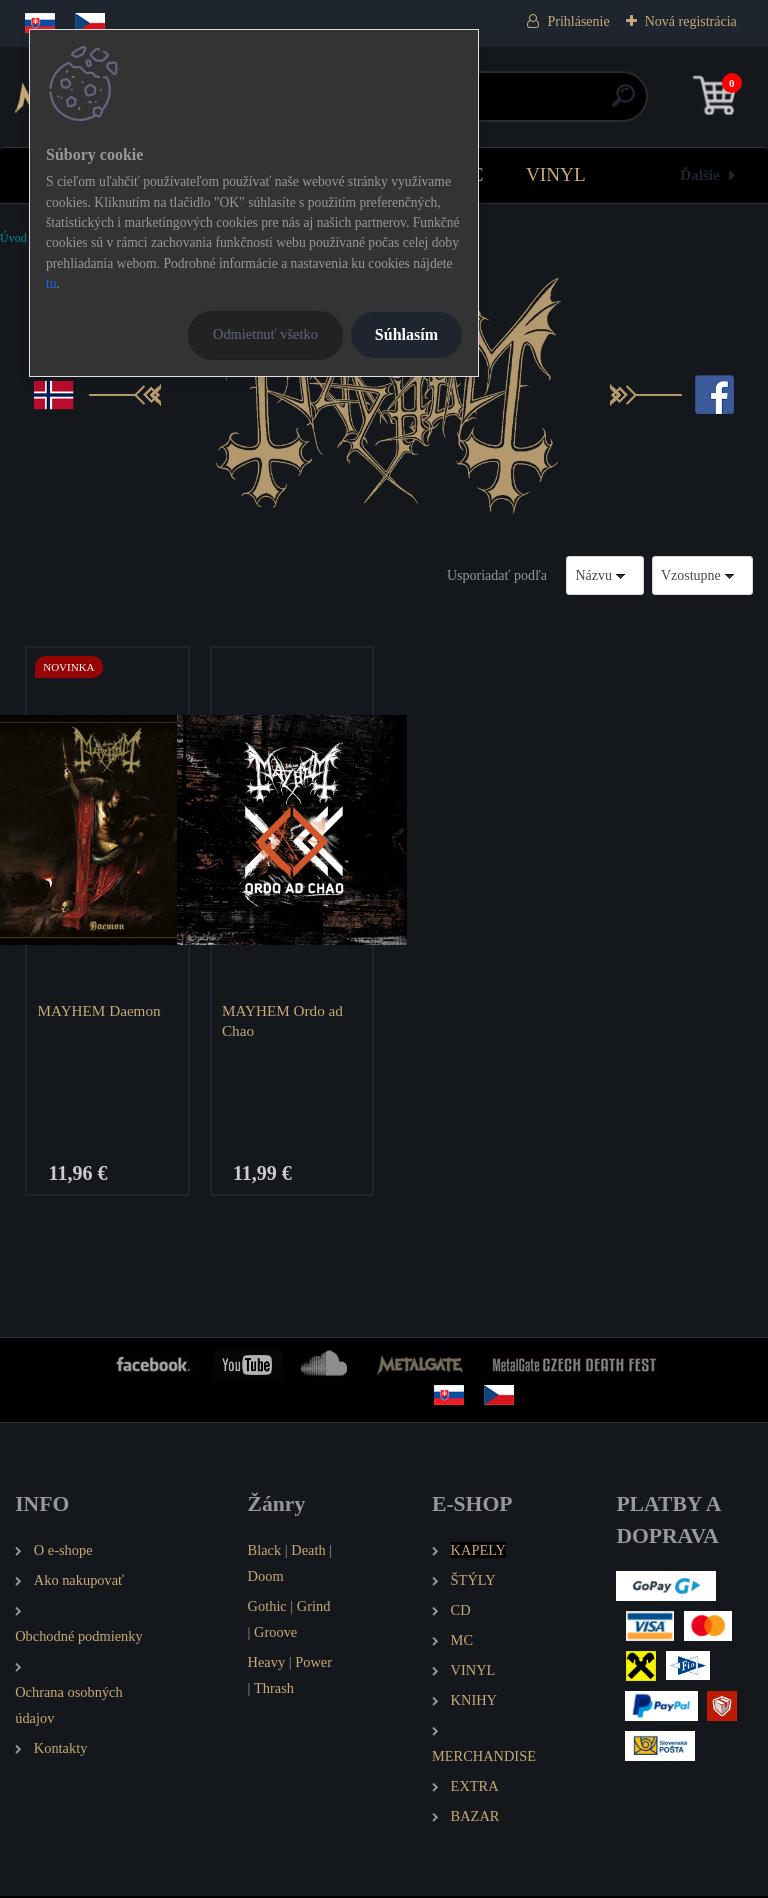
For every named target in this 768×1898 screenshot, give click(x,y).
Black (265, 1553)
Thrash (274, 1690)
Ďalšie (700, 174)
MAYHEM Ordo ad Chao (284, 1020)
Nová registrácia (691, 21)
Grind (314, 1609)
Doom (266, 1579)
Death (308, 1553)
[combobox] (605, 575)
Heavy (267, 1664)
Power (313, 1664)
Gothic (267, 1609)
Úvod (13, 238)
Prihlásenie (578, 21)
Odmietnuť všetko (265, 334)
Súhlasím (406, 334)
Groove (275, 1635)
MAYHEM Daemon (101, 1010)
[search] (623, 103)
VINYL (556, 174)
